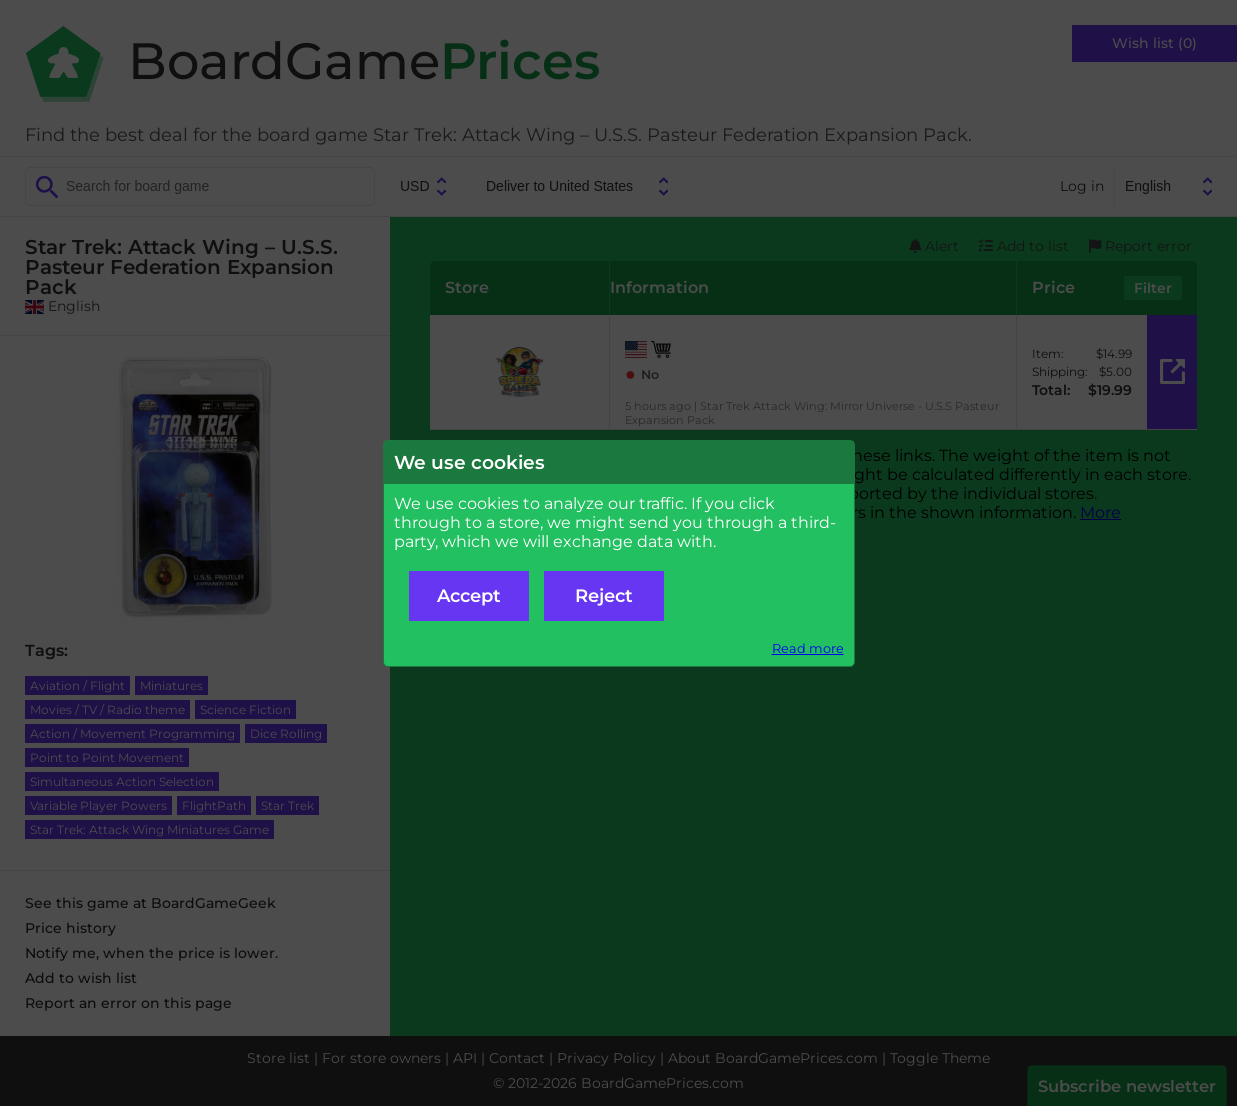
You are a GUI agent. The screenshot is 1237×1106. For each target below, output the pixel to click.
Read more (808, 648)
